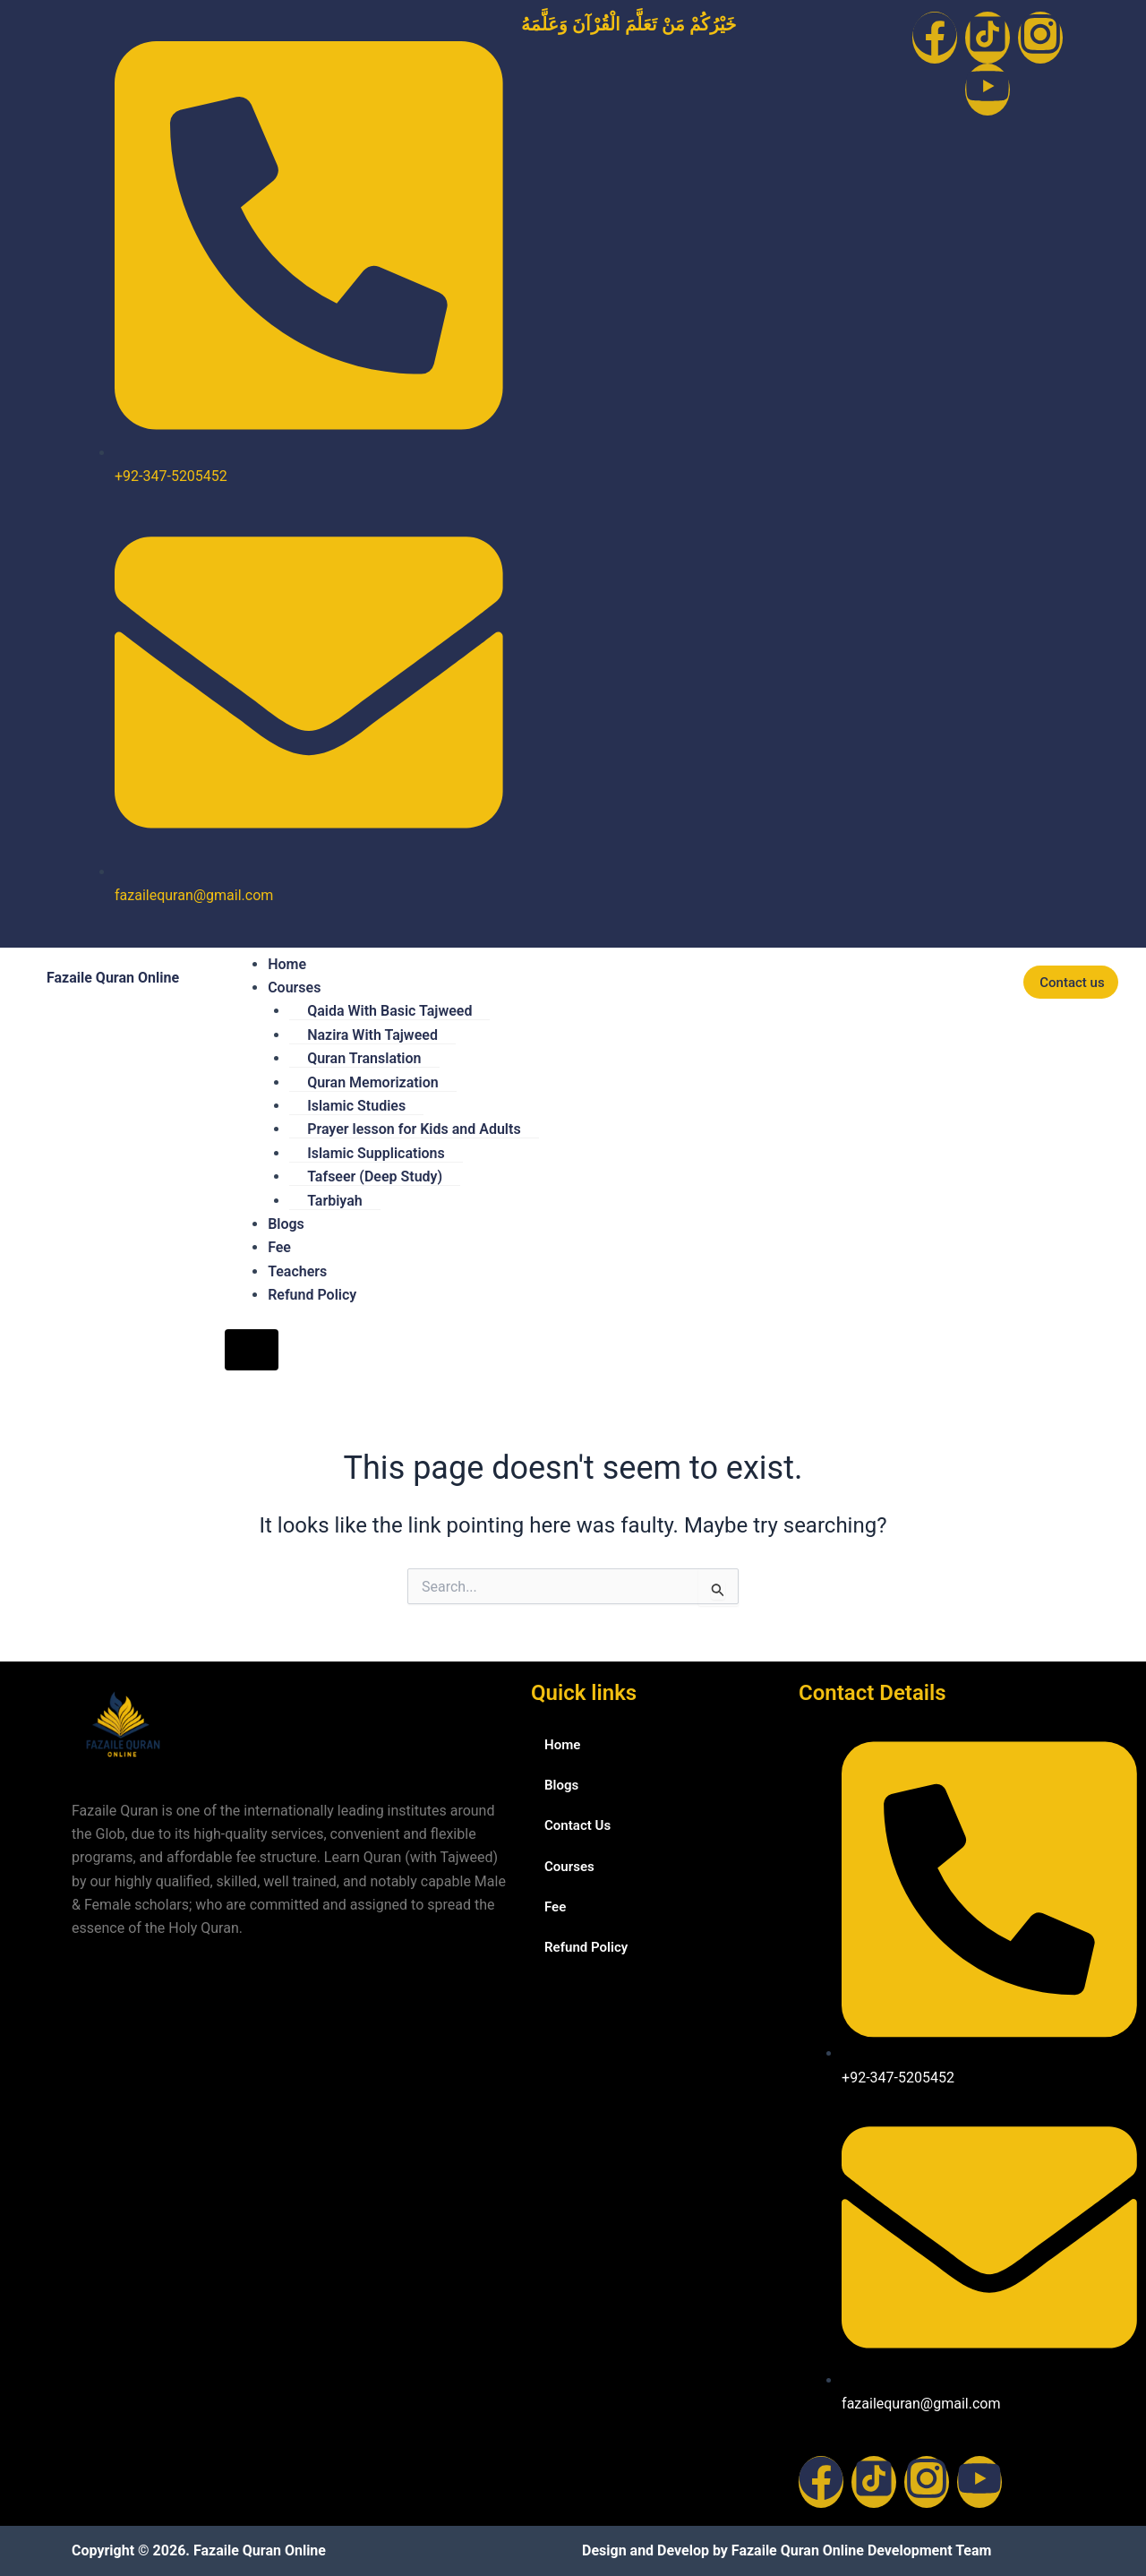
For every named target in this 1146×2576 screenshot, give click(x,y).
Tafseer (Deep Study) (374, 1176)
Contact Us (579, 1827)
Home (287, 964)
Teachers (297, 1271)
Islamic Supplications (376, 1153)
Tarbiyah (335, 1200)
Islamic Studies (356, 1105)
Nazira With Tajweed (372, 1034)
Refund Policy (312, 1294)
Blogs (286, 1223)
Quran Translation (364, 1058)
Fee (279, 1247)
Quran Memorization (373, 1082)
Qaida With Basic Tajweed (389, 1010)
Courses (294, 987)
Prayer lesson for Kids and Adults (413, 1129)
